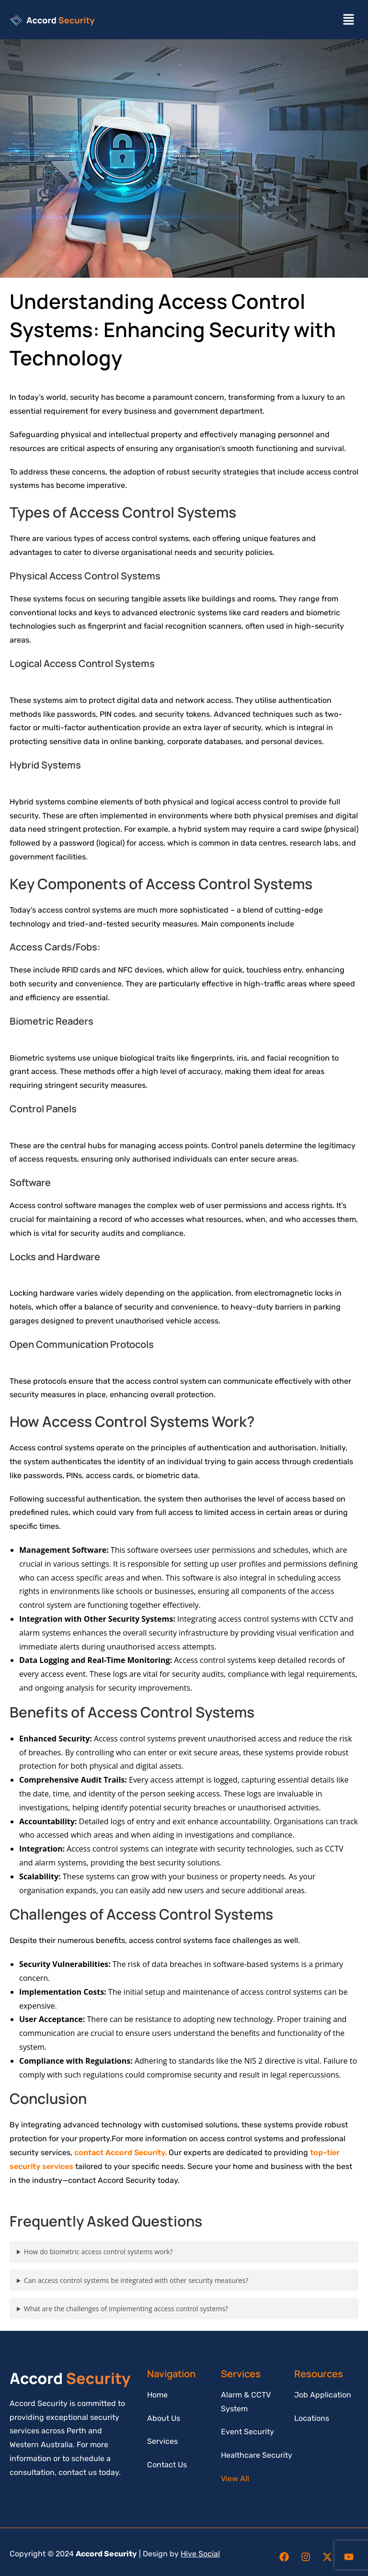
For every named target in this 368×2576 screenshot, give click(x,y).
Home (157, 2394)
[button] (348, 20)
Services (162, 2441)
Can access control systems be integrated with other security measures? (136, 2280)
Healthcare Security (256, 2455)
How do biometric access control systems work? (98, 2251)
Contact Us (167, 2464)
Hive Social (200, 2553)
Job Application (322, 2394)
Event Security (247, 2431)
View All (235, 2478)
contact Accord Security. (120, 2152)
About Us (163, 2418)
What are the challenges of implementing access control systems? (126, 2308)
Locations (311, 2418)
